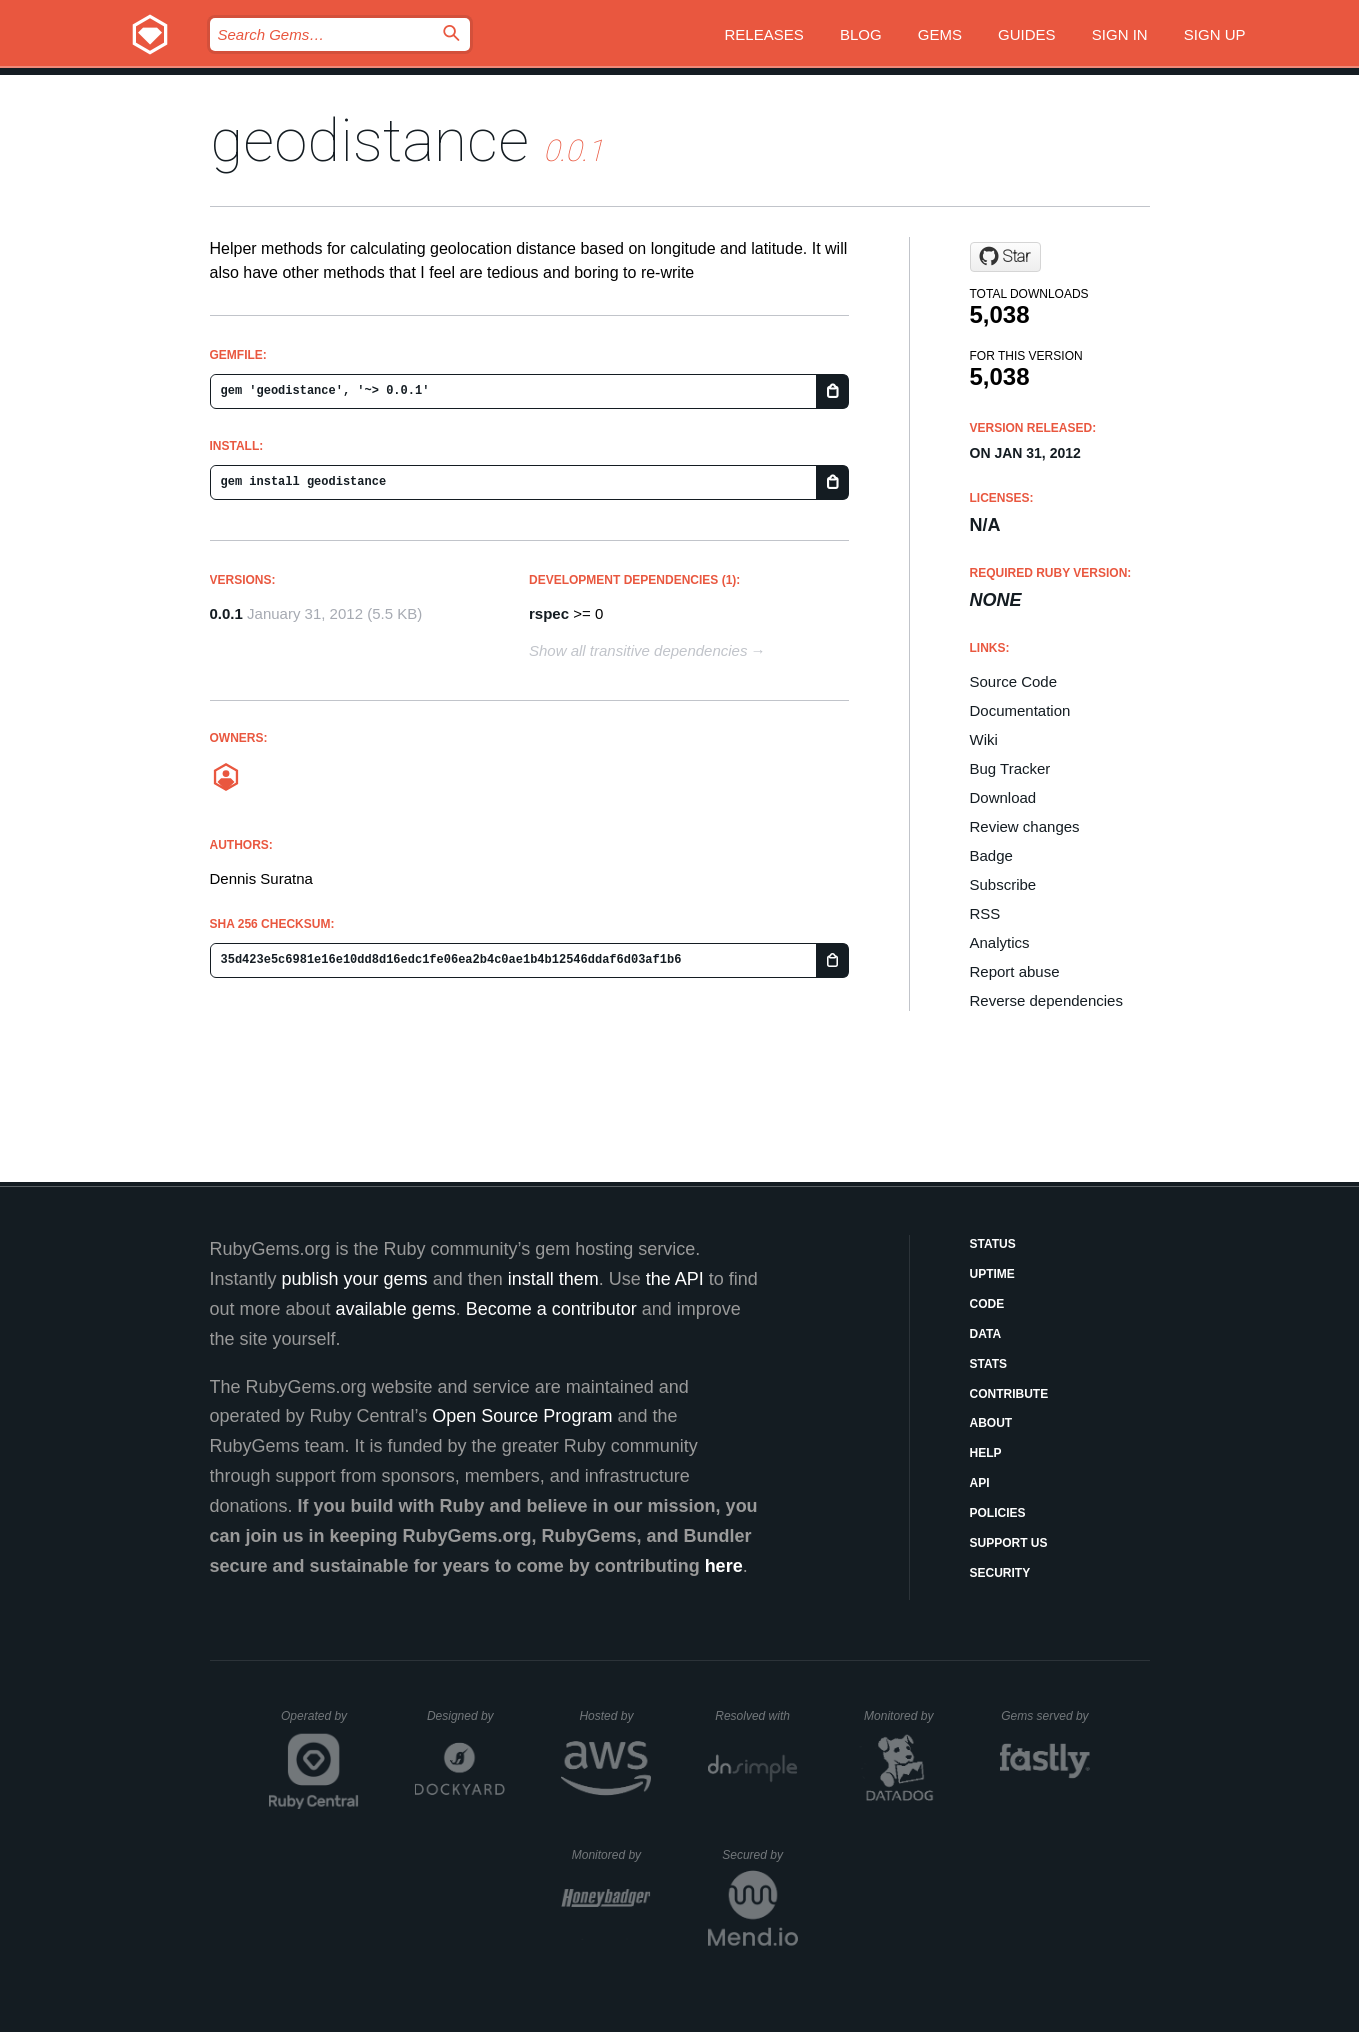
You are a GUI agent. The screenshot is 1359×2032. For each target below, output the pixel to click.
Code (987, 1304)
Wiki (984, 739)
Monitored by (904, 1716)
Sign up (1215, 34)
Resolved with (756, 1716)
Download (1003, 797)
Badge (991, 855)
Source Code (1014, 681)
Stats (989, 1364)
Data (986, 1334)
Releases (764, 34)
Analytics (1000, 942)
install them (553, 1279)
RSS (985, 913)
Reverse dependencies (1046, 1000)
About (991, 1423)
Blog (861, 34)
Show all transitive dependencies (638, 650)
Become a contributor (551, 1309)
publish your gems (355, 1279)
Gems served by (1045, 1716)
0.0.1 (226, 613)
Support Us (1009, 1543)
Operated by (320, 1723)
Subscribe (1003, 884)
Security (1000, 1573)
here (724, 1566)
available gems (396, 1309)
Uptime (992, 1274)
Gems (940, 34)
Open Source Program (522, 1416)
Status (993, 1244)
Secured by (759, 1855)
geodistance (369, 140)
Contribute (1009, 1394)
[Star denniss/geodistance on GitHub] (1005, 257)
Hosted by (615, 1716)
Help (986, 1453)
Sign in (1120, 34)
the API (675, 1279)
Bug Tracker (1010, 768)
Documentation (1020, 710)
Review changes (1025, 826)
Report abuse (1015, 971)
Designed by (466, 1716)
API (980, 1483)
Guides (1027, 34)
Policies (998, 1513)
